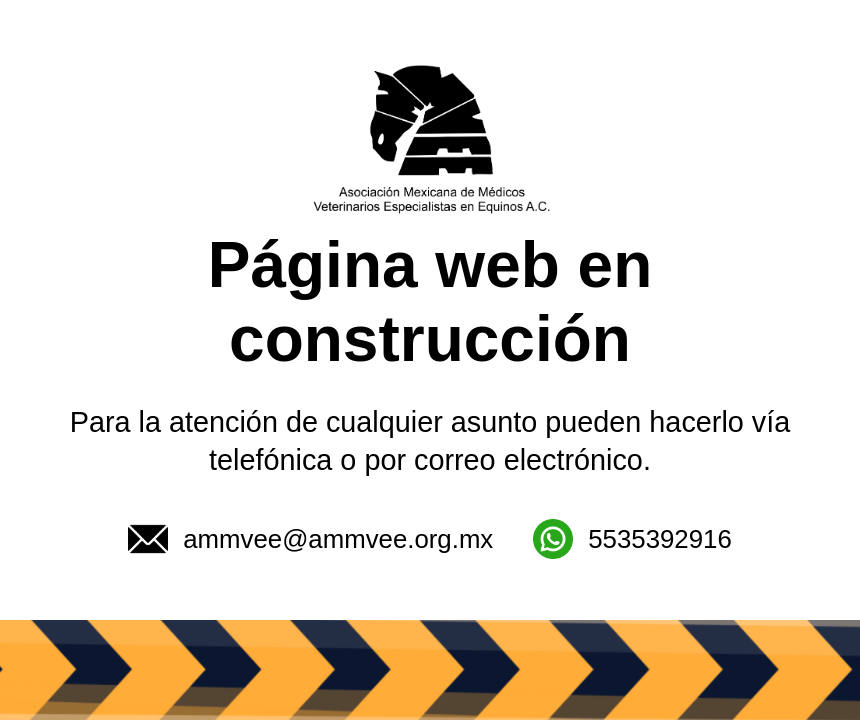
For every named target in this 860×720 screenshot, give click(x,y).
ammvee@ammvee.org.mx (310, 539)
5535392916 (632, 539)
